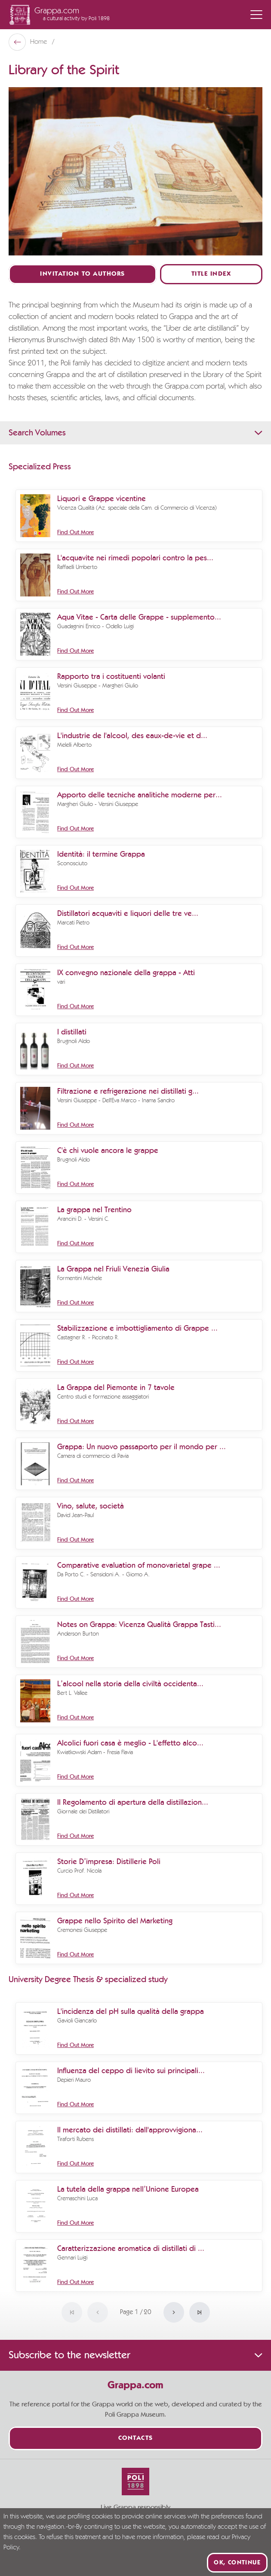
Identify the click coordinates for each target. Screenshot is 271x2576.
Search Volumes (135, 433)
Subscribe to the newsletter (135, 2355)
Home (39, 42)
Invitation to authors (82, 274)
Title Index (211, 274)
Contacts (135, 2438)
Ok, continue (237, 2563)
